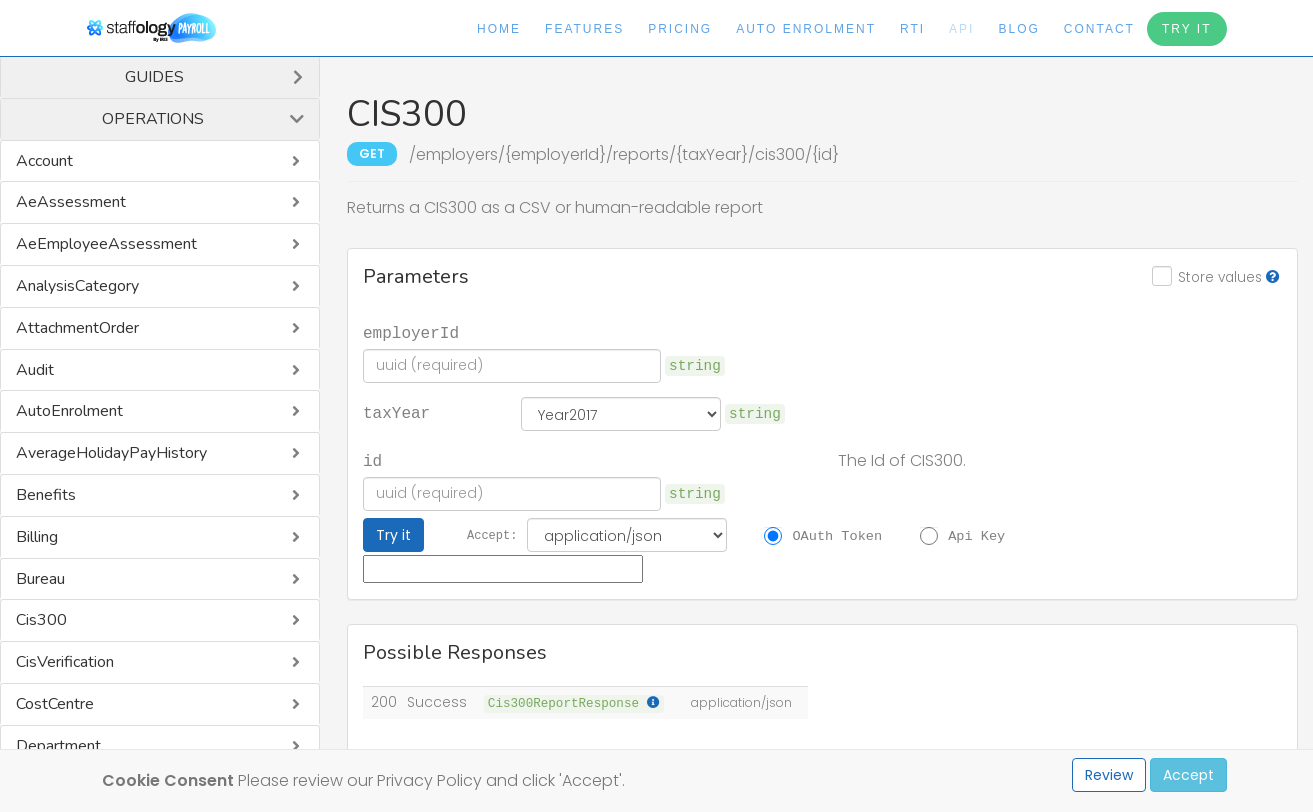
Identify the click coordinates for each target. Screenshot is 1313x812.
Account (44, 161)
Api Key (976, 535)
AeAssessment (71, 202)
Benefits (46, 495)
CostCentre (55, 704)
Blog (1018, 29)
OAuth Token (837, 535)
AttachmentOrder (77, 328)
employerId (411, 332)
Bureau (40, 579)
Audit (35, 370)
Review (1109, 775)
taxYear (396, 412)
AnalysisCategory (77, 286)
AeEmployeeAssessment (106, 244)
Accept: (492, 534)
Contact (1099, 29)
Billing (37, 537)
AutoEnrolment (69, 411)
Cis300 (41, 620)
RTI (912, 29)
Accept (1188, 775)
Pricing (680, 29)
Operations (153, 119)
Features (584, 29)
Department (58, 746)
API (961, 29)
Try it (393, 535)
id (372, 460)
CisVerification (65, 662)
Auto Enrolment (806, 29)
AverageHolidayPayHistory (111, 453)
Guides (154, 77)
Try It (1187, 29)
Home (499, 29)
